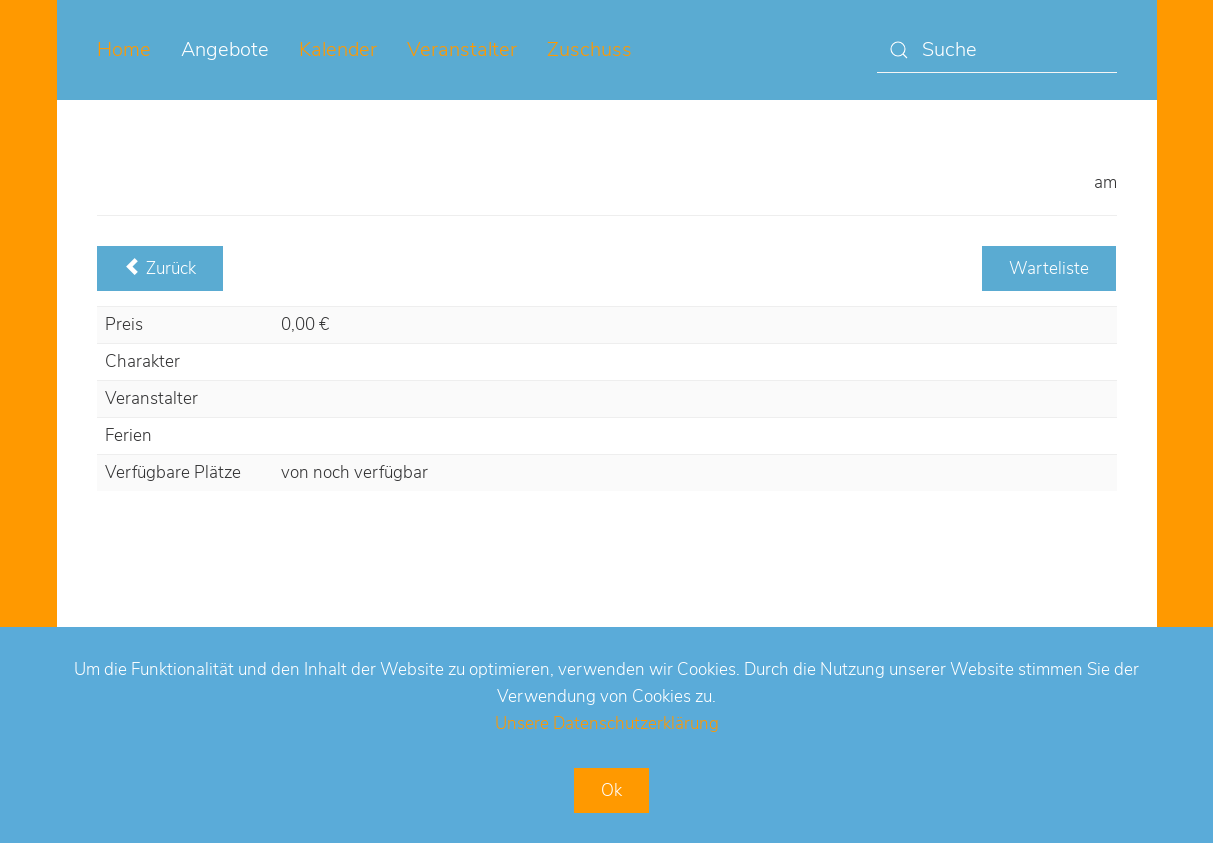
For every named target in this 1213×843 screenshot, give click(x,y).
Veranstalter (462, 49)
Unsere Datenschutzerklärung (607, 723)
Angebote (225, 49)
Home (124, 49)
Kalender (338, 49)
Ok (611, 790)
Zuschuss (589, 49)
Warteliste (1049, 268)
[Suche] (997, 50)
